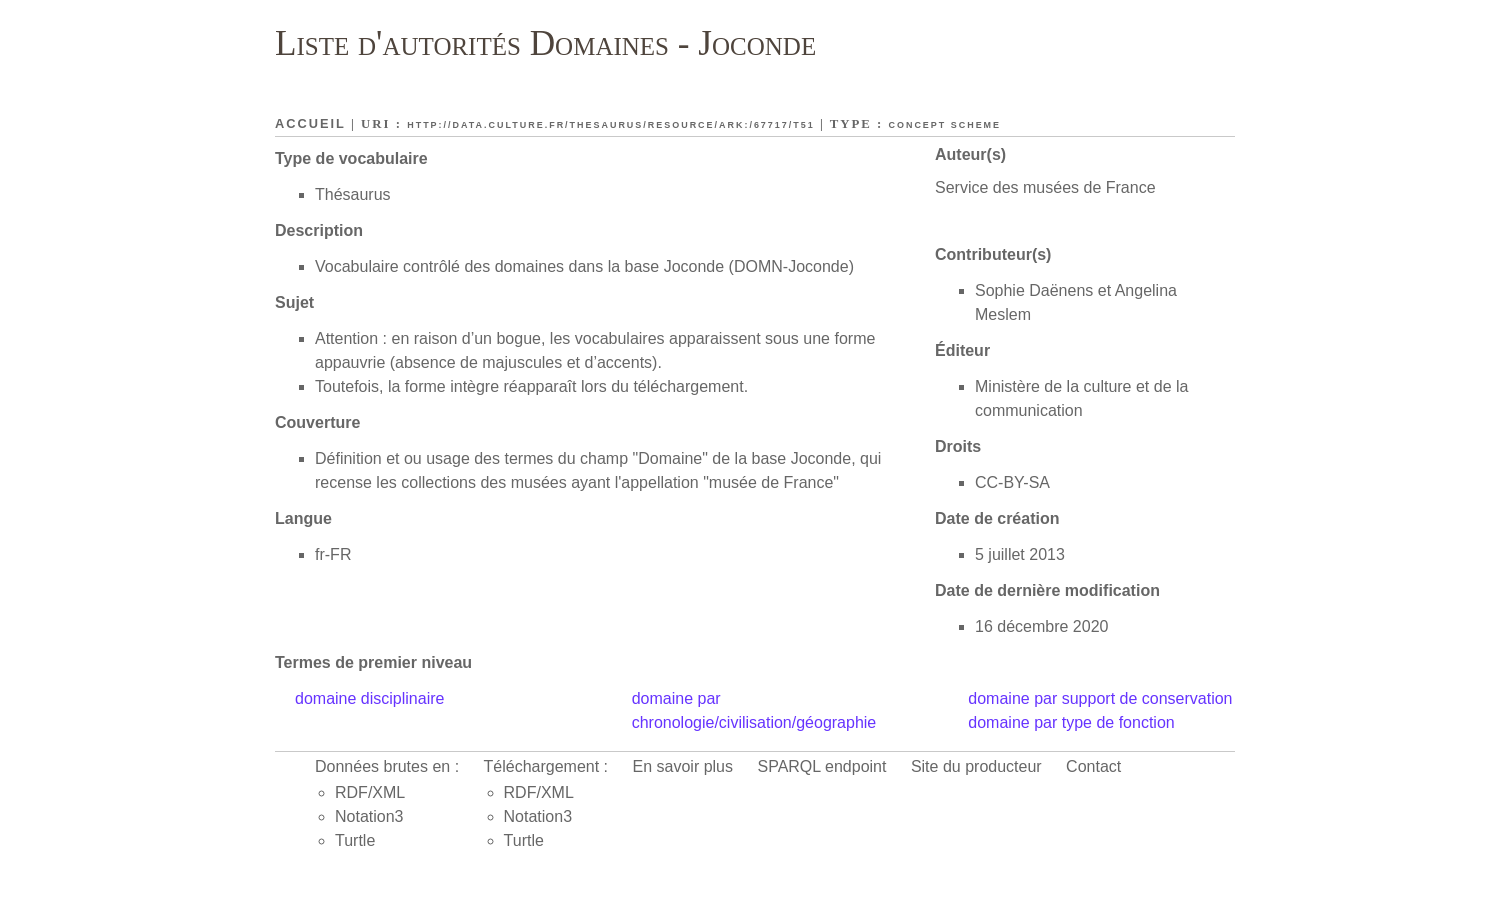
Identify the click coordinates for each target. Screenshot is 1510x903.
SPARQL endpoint (821, 766)
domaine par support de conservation (1100, 698)
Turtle (355, 840)
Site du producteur (976, 766)
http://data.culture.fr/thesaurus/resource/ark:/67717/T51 (610, 125)
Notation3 (369, 816)
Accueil (310, 123)
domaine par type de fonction (1071, 722)
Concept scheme (944, 125)
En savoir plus (683, 766)
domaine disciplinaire (369, 698)
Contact (1093, 766)
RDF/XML (370, 792)
